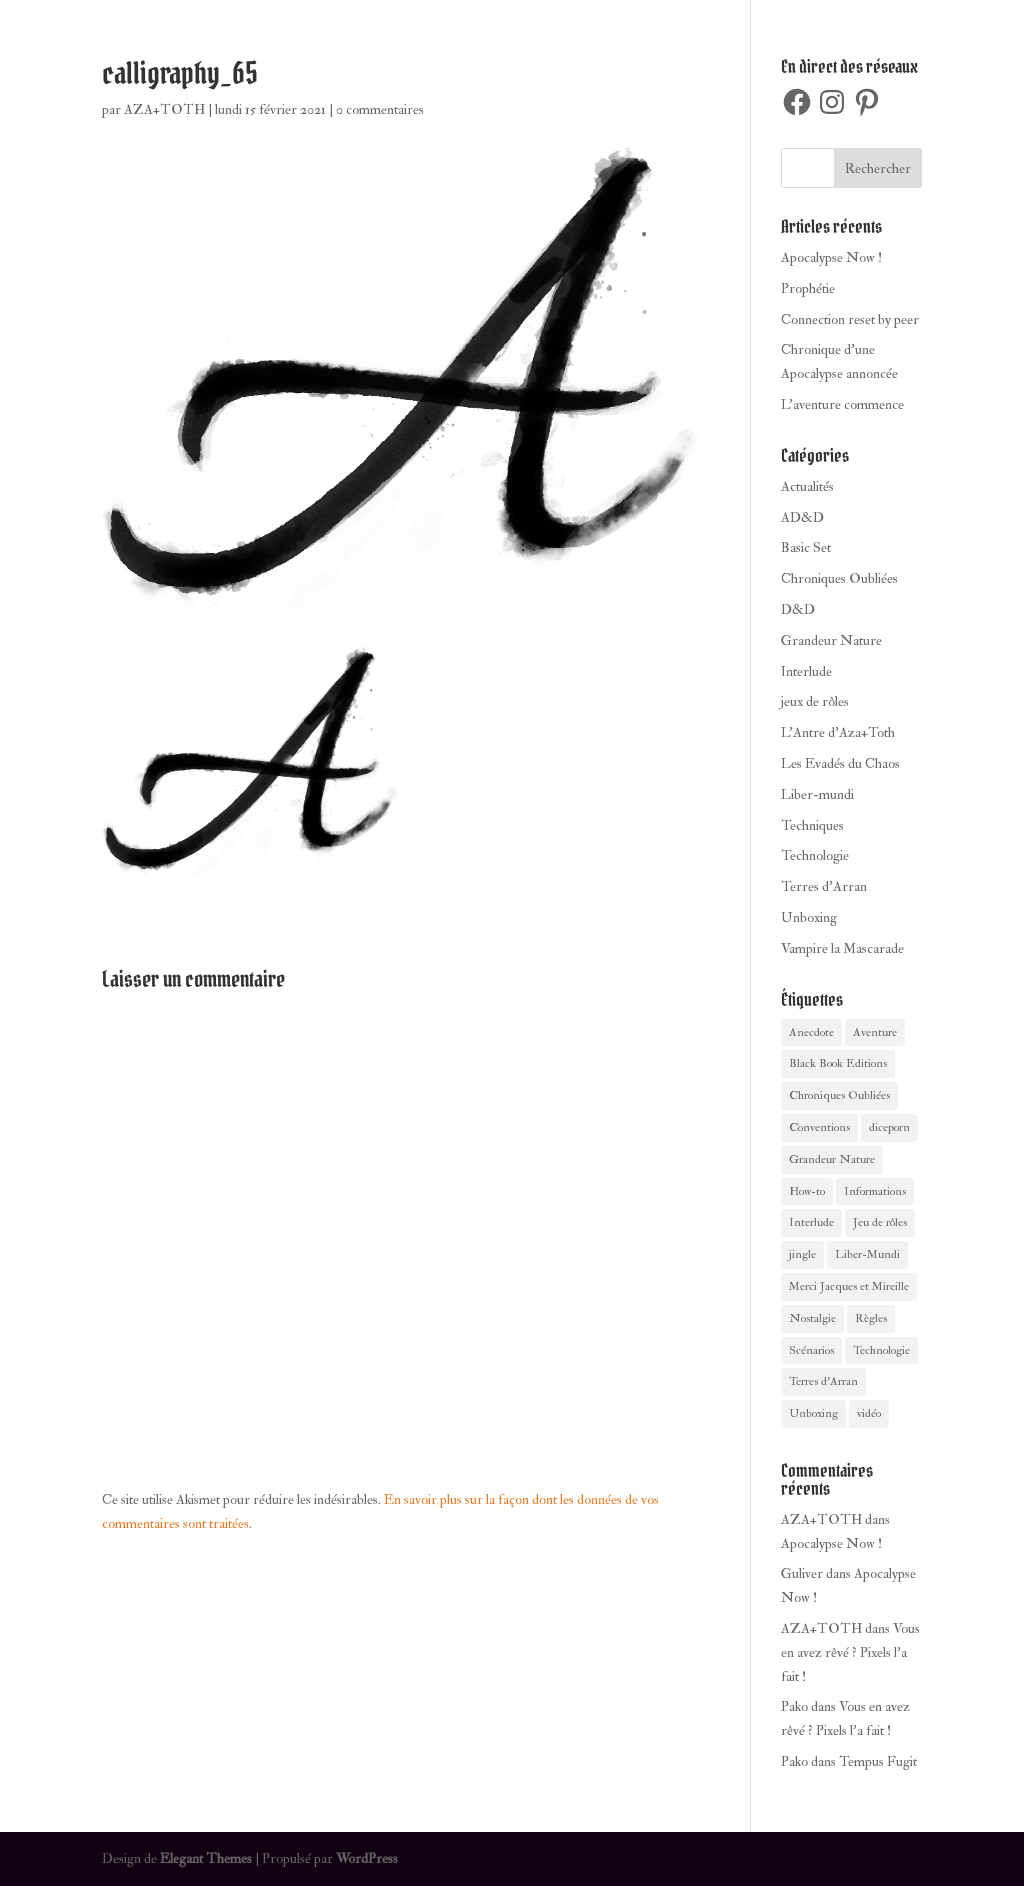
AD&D (802, 517)
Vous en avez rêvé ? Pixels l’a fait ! (850, 1652)
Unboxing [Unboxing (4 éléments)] (813, 1413)
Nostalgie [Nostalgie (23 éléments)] (812, 1318)
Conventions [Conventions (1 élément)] (819, 1127)
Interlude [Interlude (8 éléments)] (811, 1222)
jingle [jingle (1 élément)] (802, 1254)
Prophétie (808, 288)
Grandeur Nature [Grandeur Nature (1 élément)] (832, 1159)
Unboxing (809, 917)
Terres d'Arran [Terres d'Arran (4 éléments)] (823, 1381)
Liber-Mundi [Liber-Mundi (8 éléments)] (867, 1254)
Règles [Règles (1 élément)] (871, 1318)
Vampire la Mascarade (842, 948)
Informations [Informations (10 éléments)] (875, 1191)
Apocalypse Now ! (831, 257)
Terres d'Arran (824, 886)
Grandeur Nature (831, 640)
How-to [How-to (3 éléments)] (807, 1191)
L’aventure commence (842, 404)
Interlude (806, 671)
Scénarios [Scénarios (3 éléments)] (811, 1350)
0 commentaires (380, 109)
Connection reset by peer (850, 319)
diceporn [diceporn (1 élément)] (889, 1127)
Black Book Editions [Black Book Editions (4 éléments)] (838, 1063)
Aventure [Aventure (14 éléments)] (875, 1032)
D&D (798, 609)
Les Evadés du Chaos (840, 763)
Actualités (807, 486)
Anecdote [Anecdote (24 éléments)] (811, 1032)
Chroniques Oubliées (839, 578)
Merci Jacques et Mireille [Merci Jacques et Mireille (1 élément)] (849, 1286)
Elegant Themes (206, 1858)
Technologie (815, 855)
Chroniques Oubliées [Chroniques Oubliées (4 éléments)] (839, 1095)
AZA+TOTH (164, 109)
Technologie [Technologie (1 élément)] (881, 1350)
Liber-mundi (817, 794)
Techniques (812, 825)
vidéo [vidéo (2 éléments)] (869, 1413)
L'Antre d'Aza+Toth (838, 732)
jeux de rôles (815, 701)
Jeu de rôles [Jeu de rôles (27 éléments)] (880, 1222)
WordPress (367, 1858)
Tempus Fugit (878, 1761)
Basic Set (806, 547)
